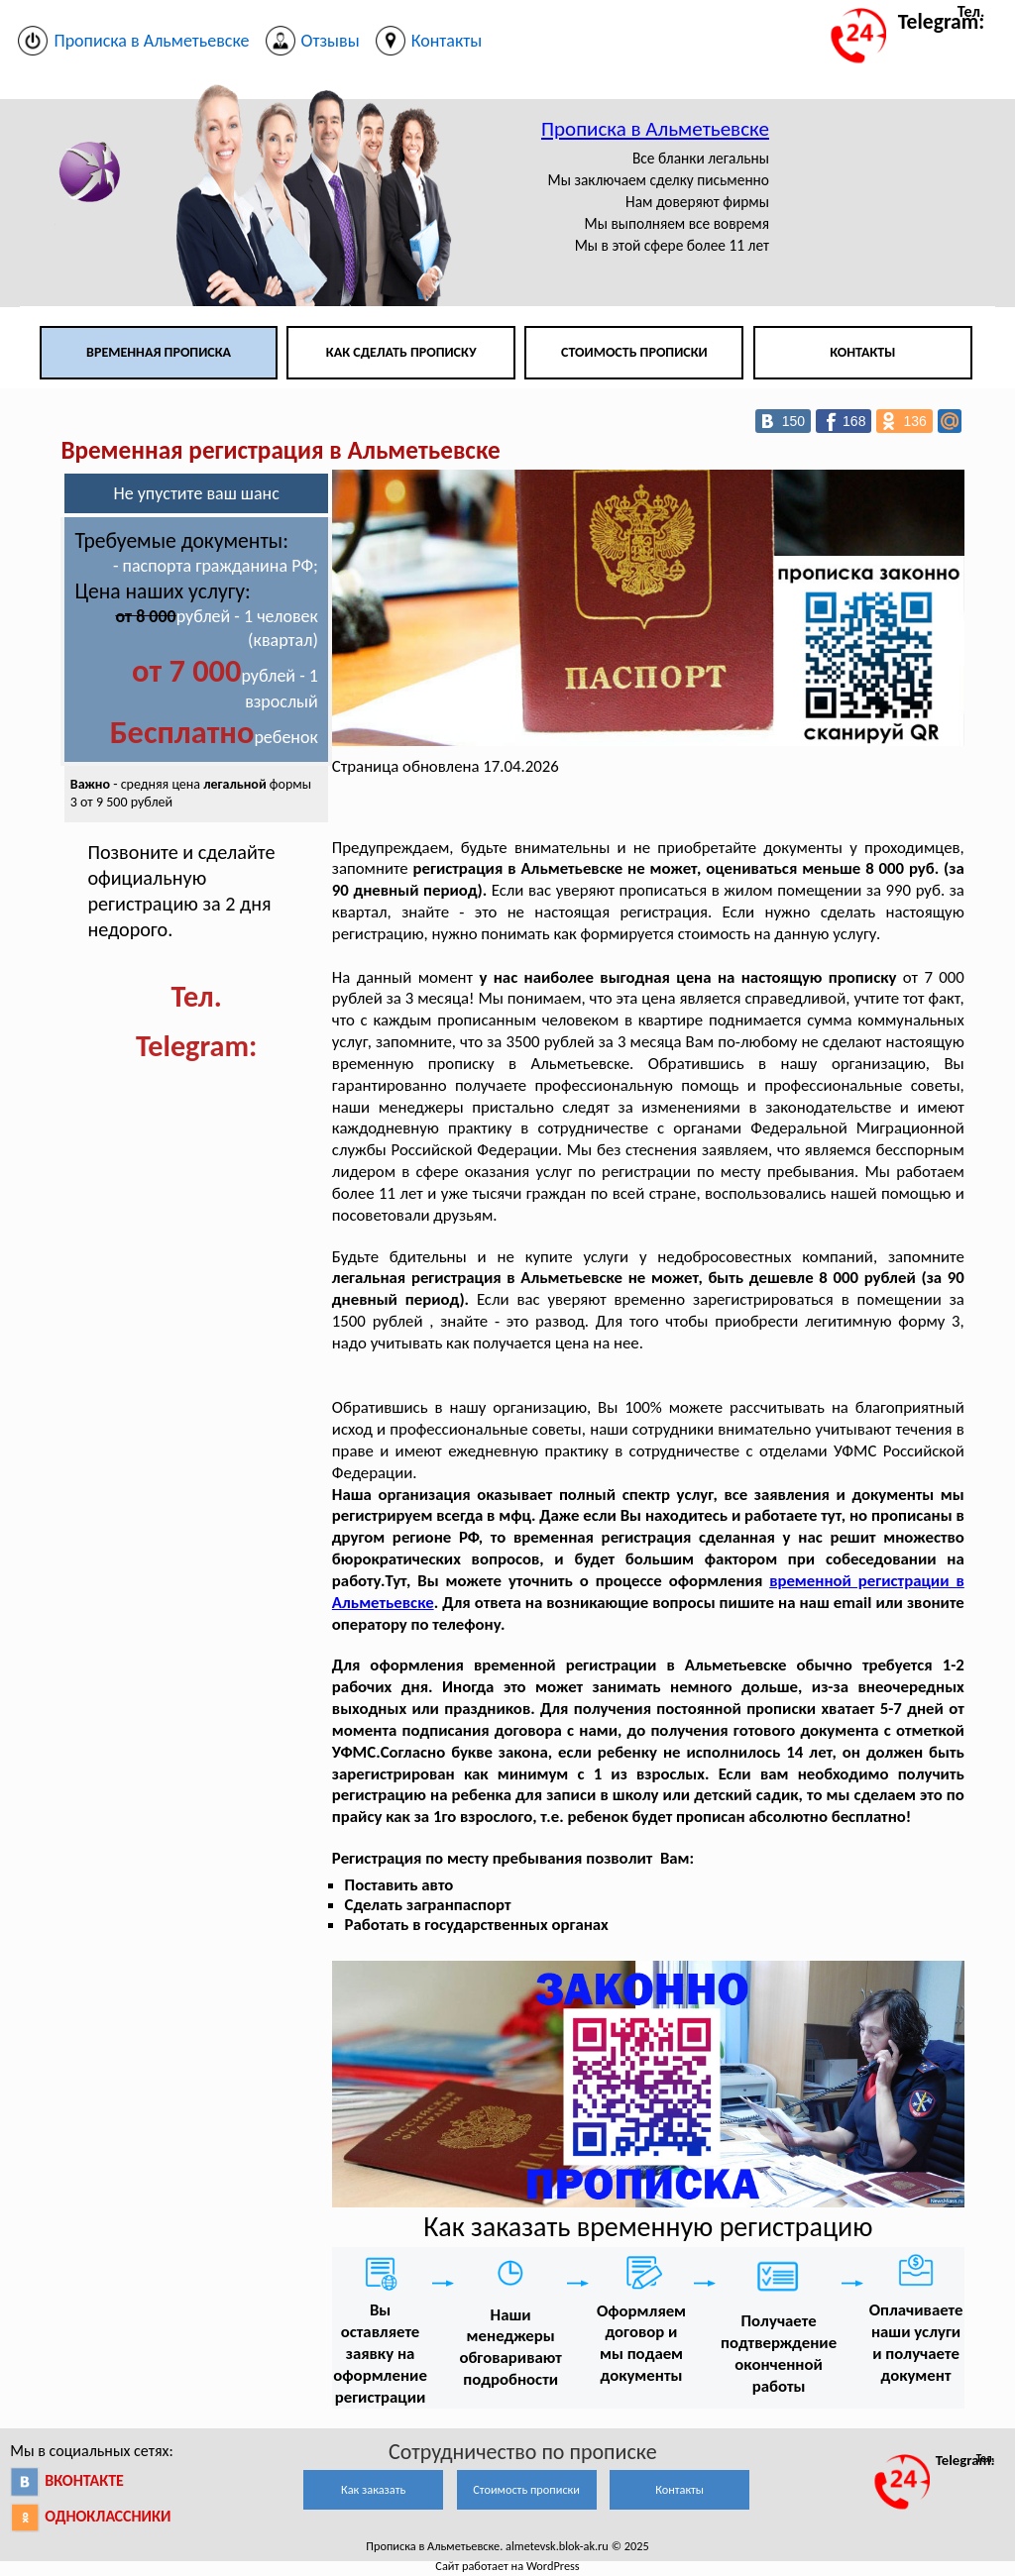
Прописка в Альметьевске (655, 129)
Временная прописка (158, 352)
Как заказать (373, 2489)
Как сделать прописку (401, 352)
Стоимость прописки (634, 352)
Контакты (862, 352)
